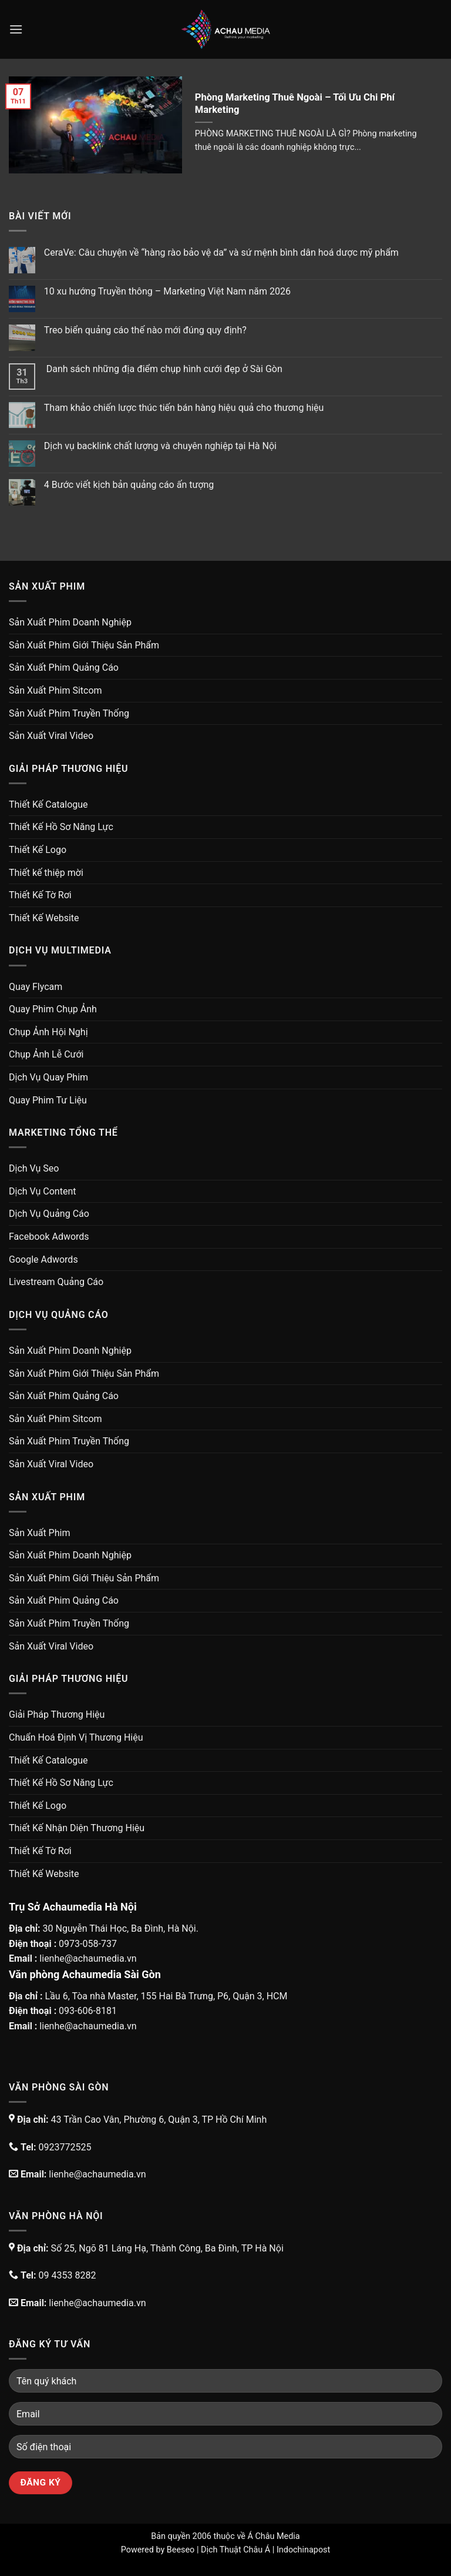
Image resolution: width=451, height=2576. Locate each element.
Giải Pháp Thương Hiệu (57, 1714)
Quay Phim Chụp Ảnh (53, 1009)
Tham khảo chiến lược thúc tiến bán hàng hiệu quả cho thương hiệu (184, 407)
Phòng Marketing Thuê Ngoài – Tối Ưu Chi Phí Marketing (295, 104)
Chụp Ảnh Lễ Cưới (46, 1054)
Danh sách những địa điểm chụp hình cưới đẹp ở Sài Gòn (163, 368)
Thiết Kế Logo (37, 849)
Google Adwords (43, 1259)
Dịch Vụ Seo (34, 1168)
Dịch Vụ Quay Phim (48, 1077)
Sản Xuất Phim (39, 1532)
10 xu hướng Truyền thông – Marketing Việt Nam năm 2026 (167, 291)
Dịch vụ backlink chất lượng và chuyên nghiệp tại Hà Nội (160, 445)
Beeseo (181, 2550)
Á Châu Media (273, 2536)
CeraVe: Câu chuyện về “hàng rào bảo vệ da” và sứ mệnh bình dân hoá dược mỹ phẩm (221, 252)
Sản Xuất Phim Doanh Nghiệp (70, 622)
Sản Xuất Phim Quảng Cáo (64, 667)
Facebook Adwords (49, 1236)
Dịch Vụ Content (42, 1191)
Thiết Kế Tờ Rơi (40, 895)
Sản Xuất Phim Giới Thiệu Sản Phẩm (84, 645)
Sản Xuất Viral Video (51, 735)
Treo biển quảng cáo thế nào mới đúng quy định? (145, 330)
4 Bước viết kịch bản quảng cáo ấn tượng (129, 484)
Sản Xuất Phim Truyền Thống (69, 713)
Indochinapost (303, 2550)
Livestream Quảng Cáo (56, 1281)
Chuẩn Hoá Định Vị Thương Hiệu (76, 1737)
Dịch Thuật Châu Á (235, 2550)
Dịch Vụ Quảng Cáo (49, 1213)
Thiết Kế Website (44, 918)
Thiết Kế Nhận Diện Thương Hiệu (76, 1828)
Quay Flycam (35, 986)
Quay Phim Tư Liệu (48, 1100)
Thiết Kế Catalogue (48, 804)
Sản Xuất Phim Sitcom (55, 690)
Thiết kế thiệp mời (46, 872)
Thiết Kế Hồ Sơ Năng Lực (61, 826)
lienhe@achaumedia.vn (87, 1958)
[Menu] (16, 29)
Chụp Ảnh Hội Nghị (48, 1032)
